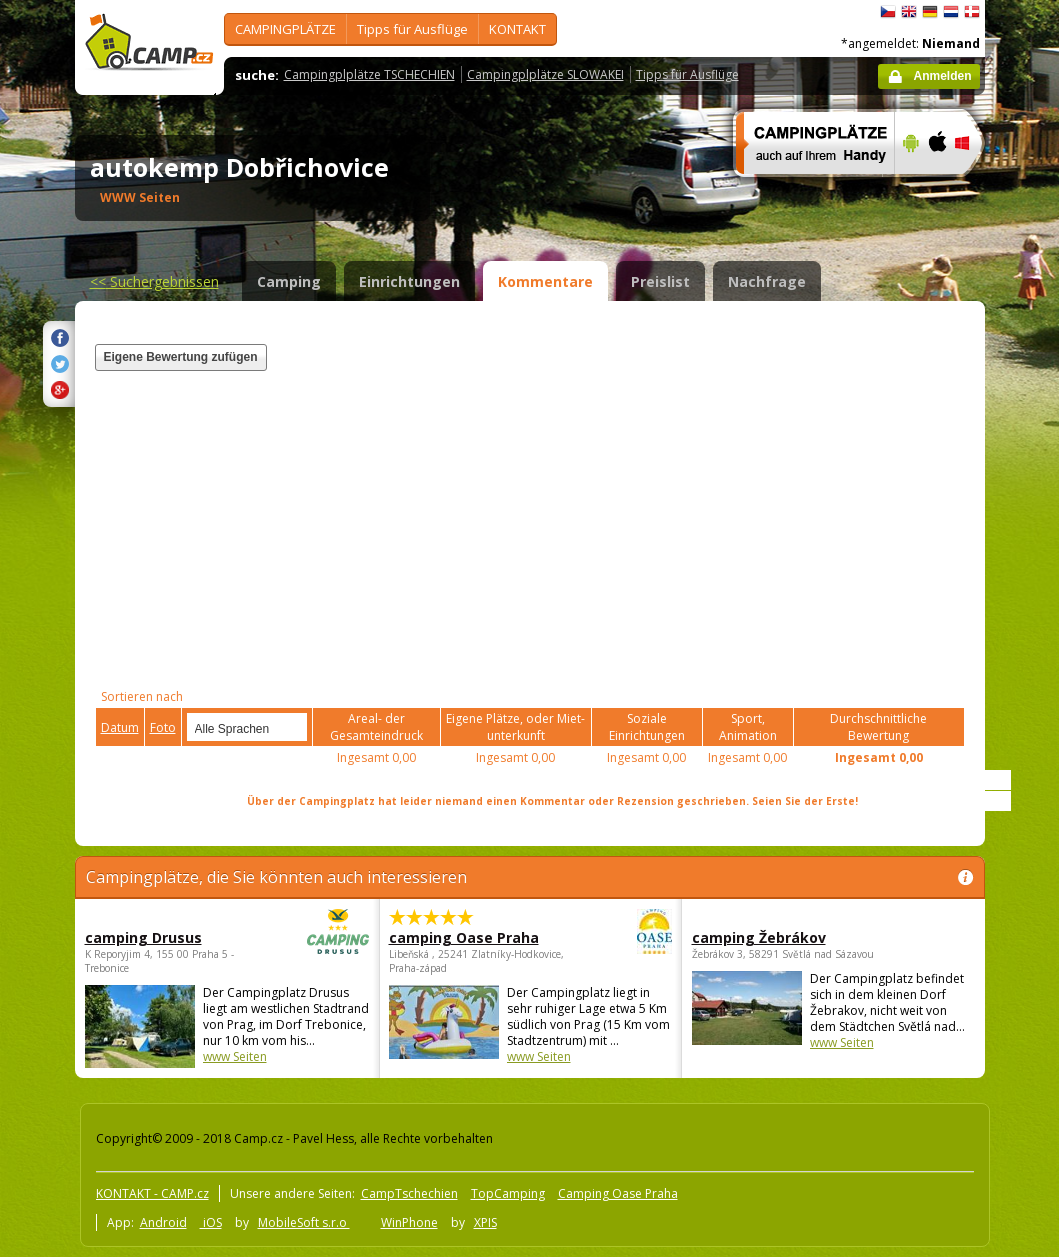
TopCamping (508, 1193)
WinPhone (409, 1222)
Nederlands (951, 12)
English (909, 12)
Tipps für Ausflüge (412, 29)
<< (154, 281)
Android (163, 1222)
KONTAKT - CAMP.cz (152, 1193)
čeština (888, 12)
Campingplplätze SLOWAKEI (545, 74)
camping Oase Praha (475, 937)
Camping (289, 281)
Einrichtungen (409, 281)
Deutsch (930, 12)
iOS (211, 1222)
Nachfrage (767, 281)
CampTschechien (409, 1193)
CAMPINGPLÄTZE (285, 29)
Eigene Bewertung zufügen (181, 357)
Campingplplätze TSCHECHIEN (369, 74)
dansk (972, 12)
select (293, 727)
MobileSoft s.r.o (304, 1222)
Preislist (660, 281)
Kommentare (545, 281)
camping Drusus (172, 937)
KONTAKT (517, 29)
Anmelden (942, 76)
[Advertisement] (718, 479)
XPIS (485, 1222)
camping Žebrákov (759, 937)
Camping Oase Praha (618, 1193)
